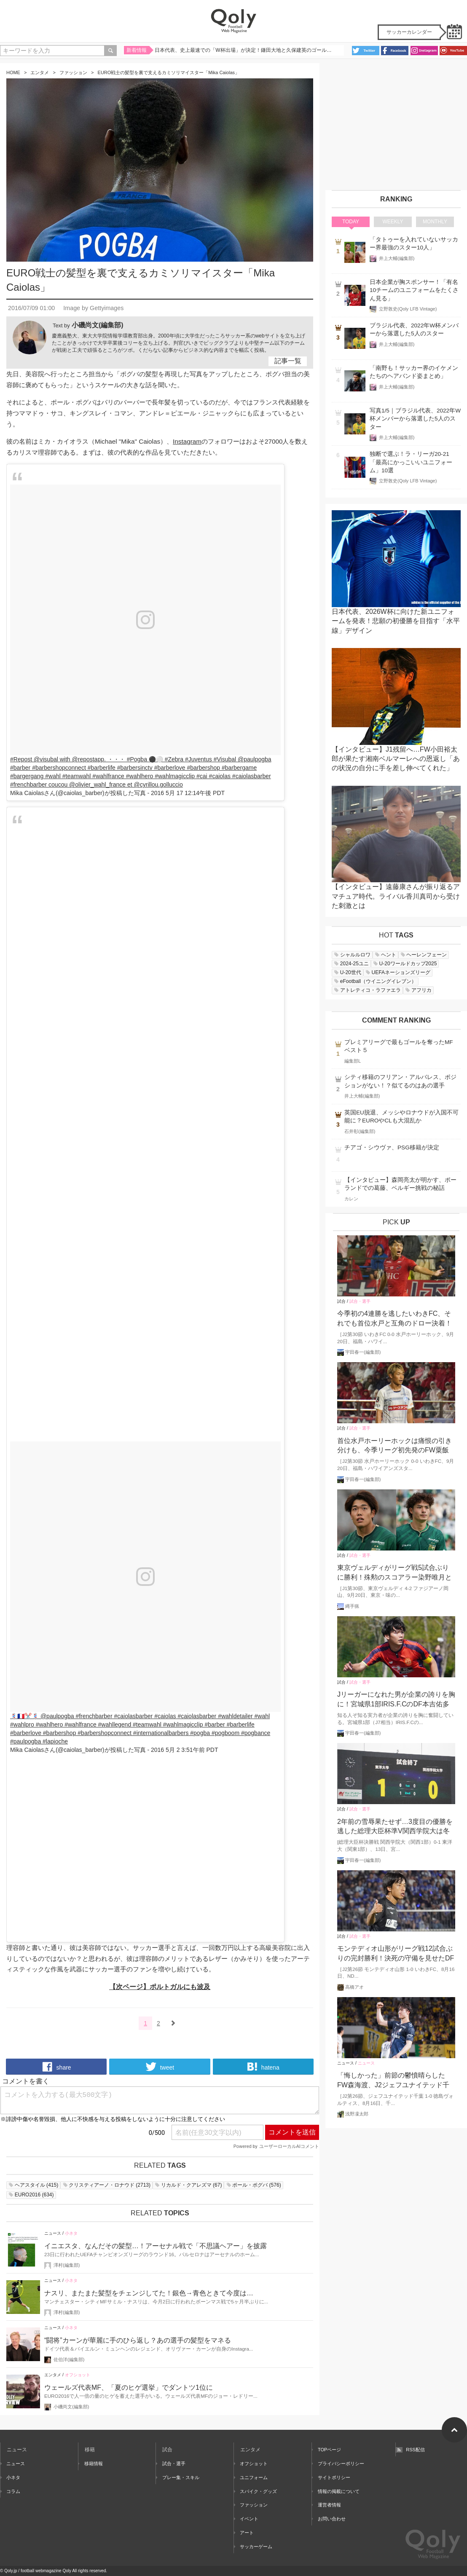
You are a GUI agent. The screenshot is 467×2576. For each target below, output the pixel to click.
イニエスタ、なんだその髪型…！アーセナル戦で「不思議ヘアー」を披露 (155, 2245)
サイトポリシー (331, 2477)
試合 (341, 1301)
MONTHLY (435, 222)
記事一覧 (287, 360)
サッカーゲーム (253, 2546)
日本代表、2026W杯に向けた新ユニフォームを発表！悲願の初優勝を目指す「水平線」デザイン (396, 621)
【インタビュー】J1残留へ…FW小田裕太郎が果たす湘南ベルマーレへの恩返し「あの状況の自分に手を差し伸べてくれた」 (396, 759)
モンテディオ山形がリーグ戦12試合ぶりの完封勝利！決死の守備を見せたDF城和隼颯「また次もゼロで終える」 (395, 1954)
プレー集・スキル (177, 2477)
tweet (159, 2066)
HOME (13, 72)
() (33, 2185)
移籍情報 (90, 2463)
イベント (246, 2518)
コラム (10, 2491)
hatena (263, 2066)
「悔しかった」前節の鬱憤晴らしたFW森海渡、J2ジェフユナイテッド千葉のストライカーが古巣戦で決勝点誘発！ (394, 2081)
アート (244, 2532)
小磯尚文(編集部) (97, 325)
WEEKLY (392, 222)
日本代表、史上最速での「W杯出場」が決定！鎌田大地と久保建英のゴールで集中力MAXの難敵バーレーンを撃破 (244, 52)
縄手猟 (352, 1606)
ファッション (73, 72)
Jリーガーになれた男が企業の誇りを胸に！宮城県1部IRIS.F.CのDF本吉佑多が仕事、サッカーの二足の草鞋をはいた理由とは (396, 1700)
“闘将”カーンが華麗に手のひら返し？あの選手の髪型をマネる (137, 2340)
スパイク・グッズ (255, 2491)
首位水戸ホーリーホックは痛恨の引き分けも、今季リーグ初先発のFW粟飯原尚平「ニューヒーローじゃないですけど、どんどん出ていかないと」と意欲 (394, 1446)
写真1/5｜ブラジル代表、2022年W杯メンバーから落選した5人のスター (415, 418)
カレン (351, 1198)
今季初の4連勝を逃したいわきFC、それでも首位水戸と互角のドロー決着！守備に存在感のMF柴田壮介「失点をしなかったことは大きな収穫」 (396, 1319)
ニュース (52, 2233)
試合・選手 (359, 1301)
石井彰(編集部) (359, 1131)
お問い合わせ (329, 2518)
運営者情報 (326, 2504)
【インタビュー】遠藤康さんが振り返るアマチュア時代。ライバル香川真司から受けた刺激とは (396, 896)
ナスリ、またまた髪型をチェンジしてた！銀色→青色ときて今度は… (148, 2293)
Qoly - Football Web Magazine (233, 21)
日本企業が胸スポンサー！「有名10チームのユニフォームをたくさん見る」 (414, 290)
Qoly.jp (10, 2570)
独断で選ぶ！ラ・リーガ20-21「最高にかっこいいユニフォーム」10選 (411, 462)
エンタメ (39, 72)
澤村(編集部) (67, 2265)
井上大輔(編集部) (396, 258)
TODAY (350, 222)
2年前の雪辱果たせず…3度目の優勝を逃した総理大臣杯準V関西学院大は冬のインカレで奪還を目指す (395, 1827)
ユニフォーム (251, 2477)
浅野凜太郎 (356, 2113)
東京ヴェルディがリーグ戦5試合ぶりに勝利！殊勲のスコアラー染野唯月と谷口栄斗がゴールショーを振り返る (394, 1573)
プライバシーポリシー (338, 2463)
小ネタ (71, 2233)
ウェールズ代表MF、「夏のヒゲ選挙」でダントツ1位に (128, 2387)
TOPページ (326, 2449)
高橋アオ (354, 1987)
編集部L (352, 1060)
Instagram (187, 441)
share (56, 2066)
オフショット (77, 2374)
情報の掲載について (336, 2491)
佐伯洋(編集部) (69, 2359)
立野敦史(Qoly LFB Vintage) (408, 308)
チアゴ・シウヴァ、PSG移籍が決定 (391, 1147)
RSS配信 (410, 2449)
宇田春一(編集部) (363, 1352)
